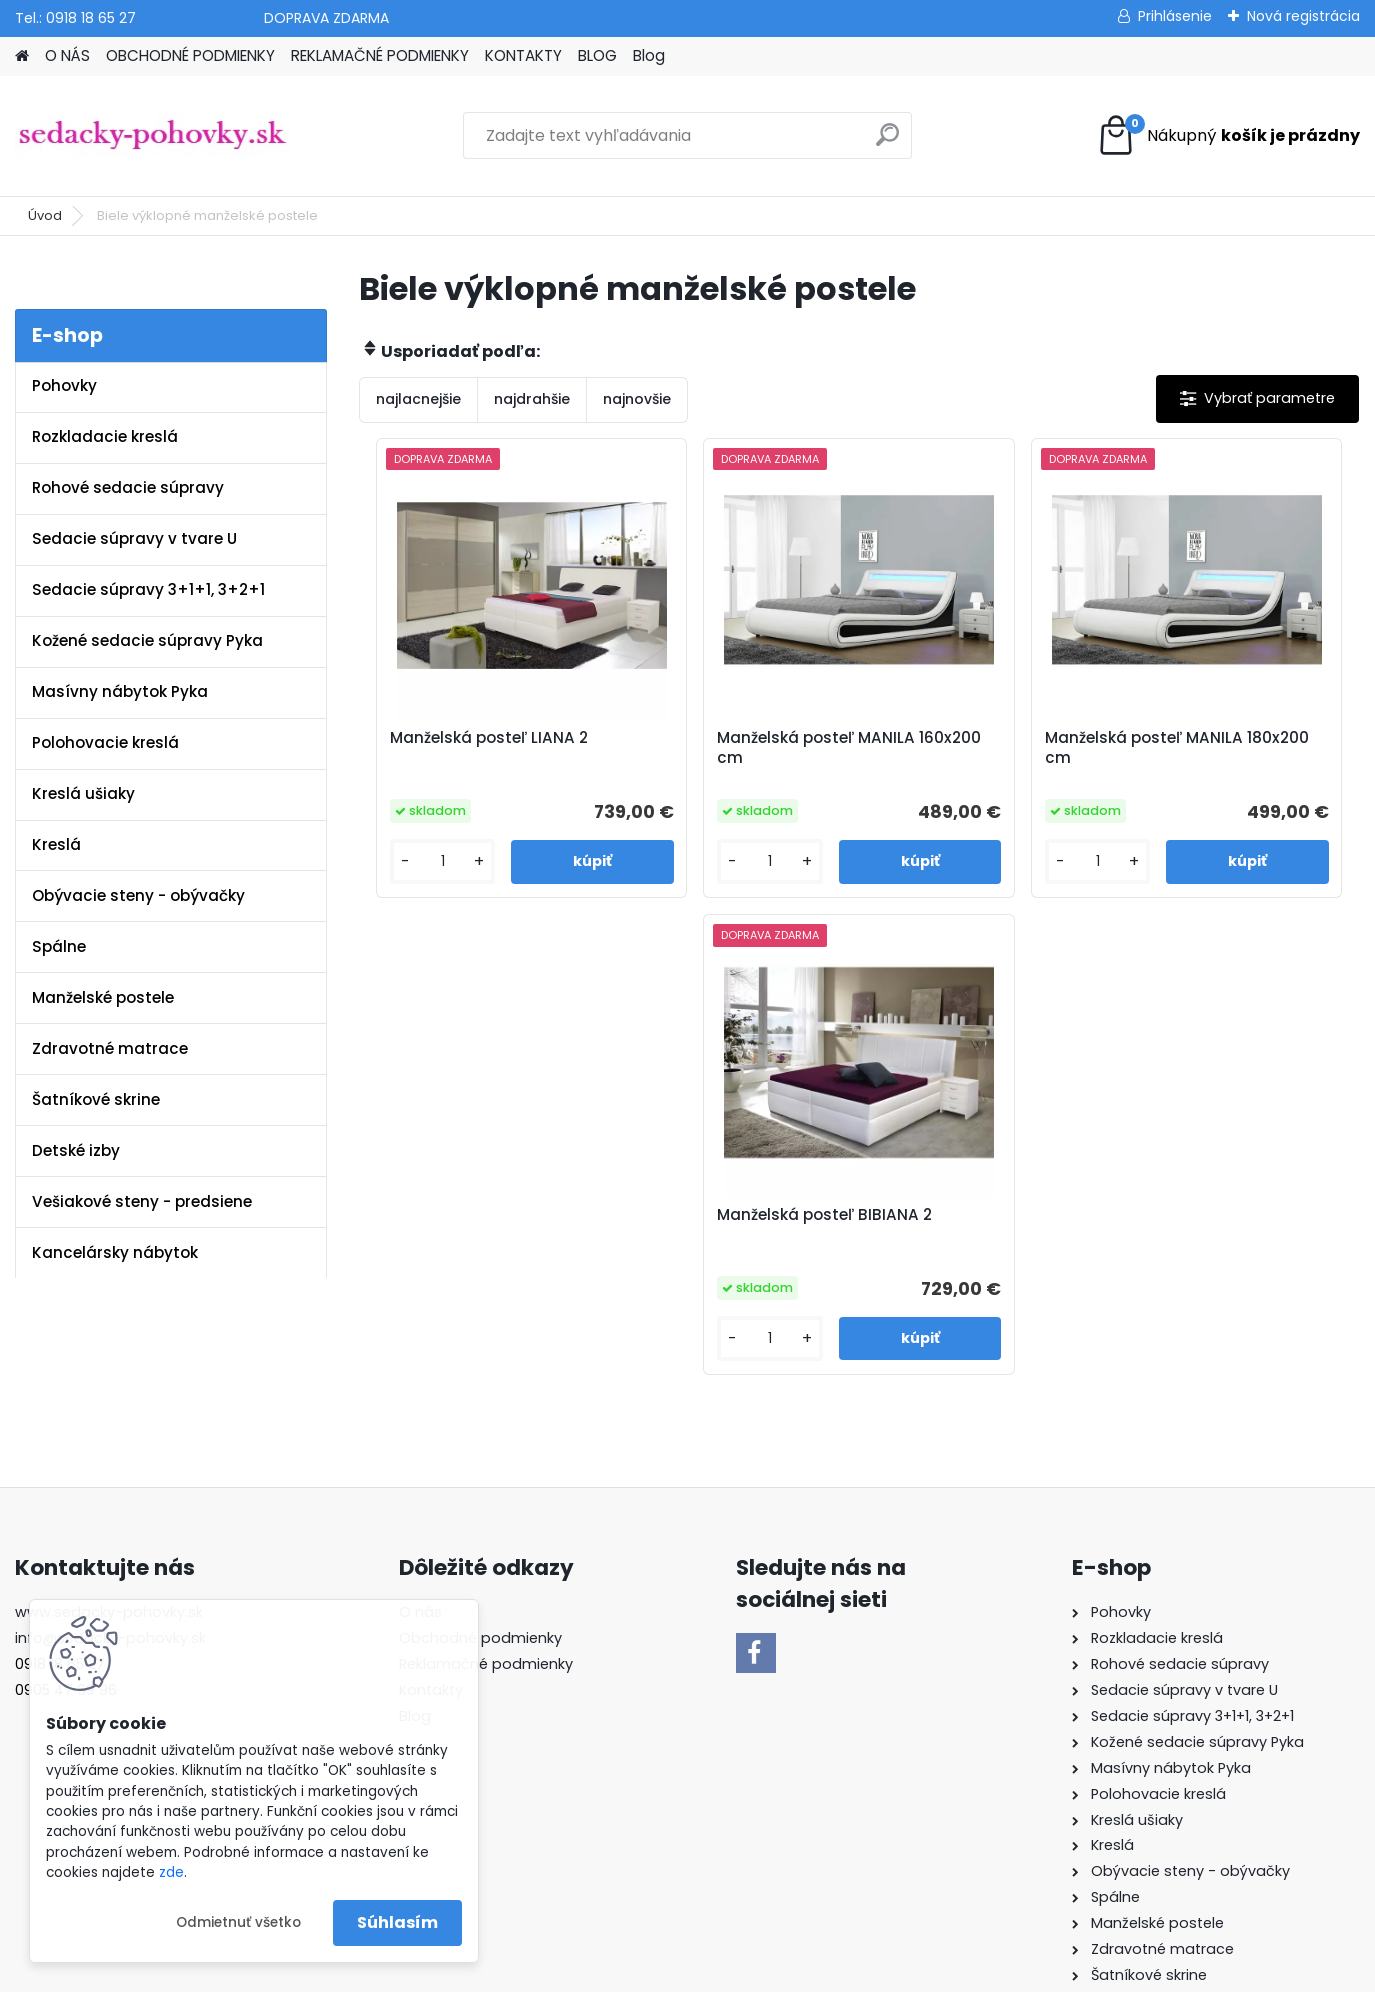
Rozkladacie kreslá (105, 436)
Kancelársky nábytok (115, 1252)
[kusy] (418, 861)
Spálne (59, 946)
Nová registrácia (1303, 16)
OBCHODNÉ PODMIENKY (190, 55)
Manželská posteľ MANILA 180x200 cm (980, 748)
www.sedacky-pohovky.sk (109, 1436)
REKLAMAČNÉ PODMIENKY (380, 55)
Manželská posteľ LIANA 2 (480, 738)
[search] (887, 142)
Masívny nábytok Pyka (120, 691)
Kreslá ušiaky (83, 793)
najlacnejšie (418, 399)
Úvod (45, 215)
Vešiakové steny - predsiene (142, 1201)
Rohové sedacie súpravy (128, 487)
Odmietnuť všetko (238, 1922)
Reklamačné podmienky (486, 1488)
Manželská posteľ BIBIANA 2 (1232, 748)
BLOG (597, 55)
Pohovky (64, 385)
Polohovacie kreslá (105, 742)
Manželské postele (103, 997)
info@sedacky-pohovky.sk (110, 1462)
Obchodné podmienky (480, 1462)
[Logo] (152, 136)
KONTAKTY (523, 55)
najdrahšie (532, 399)
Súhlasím (397, 1922)
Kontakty (431, 1514)
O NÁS (67, 55)
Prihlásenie (1175, 16)
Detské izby (76, 1150)
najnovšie (637, 399)
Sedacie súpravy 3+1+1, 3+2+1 (148, 589)
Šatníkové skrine (96, 1099)
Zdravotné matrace (110, 1048)
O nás (420, 1436)
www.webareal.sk (769, 1972)
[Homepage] (22, 56)
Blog (649, 55)
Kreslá (56, 844)
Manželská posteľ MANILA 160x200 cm (730, 748)
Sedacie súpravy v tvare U (134, 538)
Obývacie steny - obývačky (138, 895)
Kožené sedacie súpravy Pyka (147, 640)
